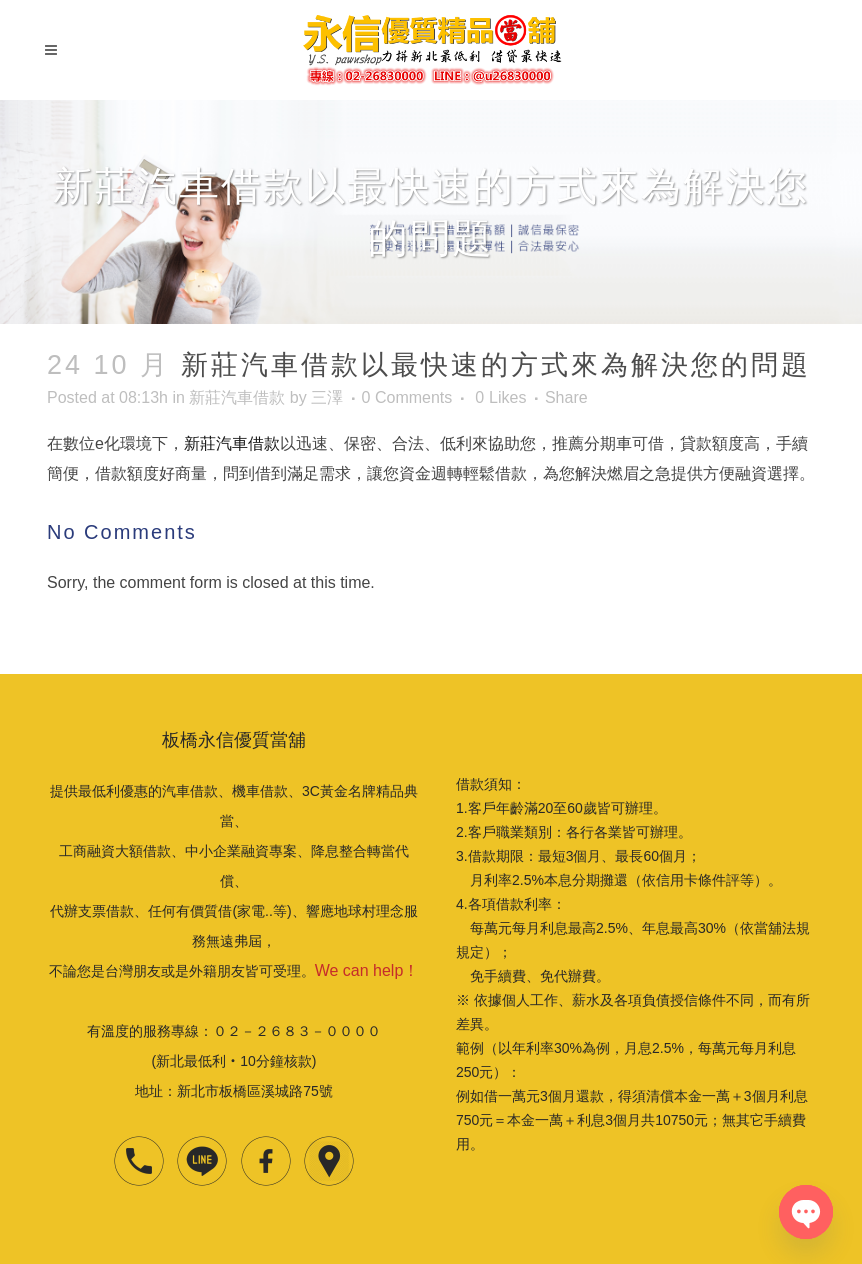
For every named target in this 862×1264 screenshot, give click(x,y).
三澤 (327, 397)
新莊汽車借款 (237, 397)
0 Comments (407, 397)
